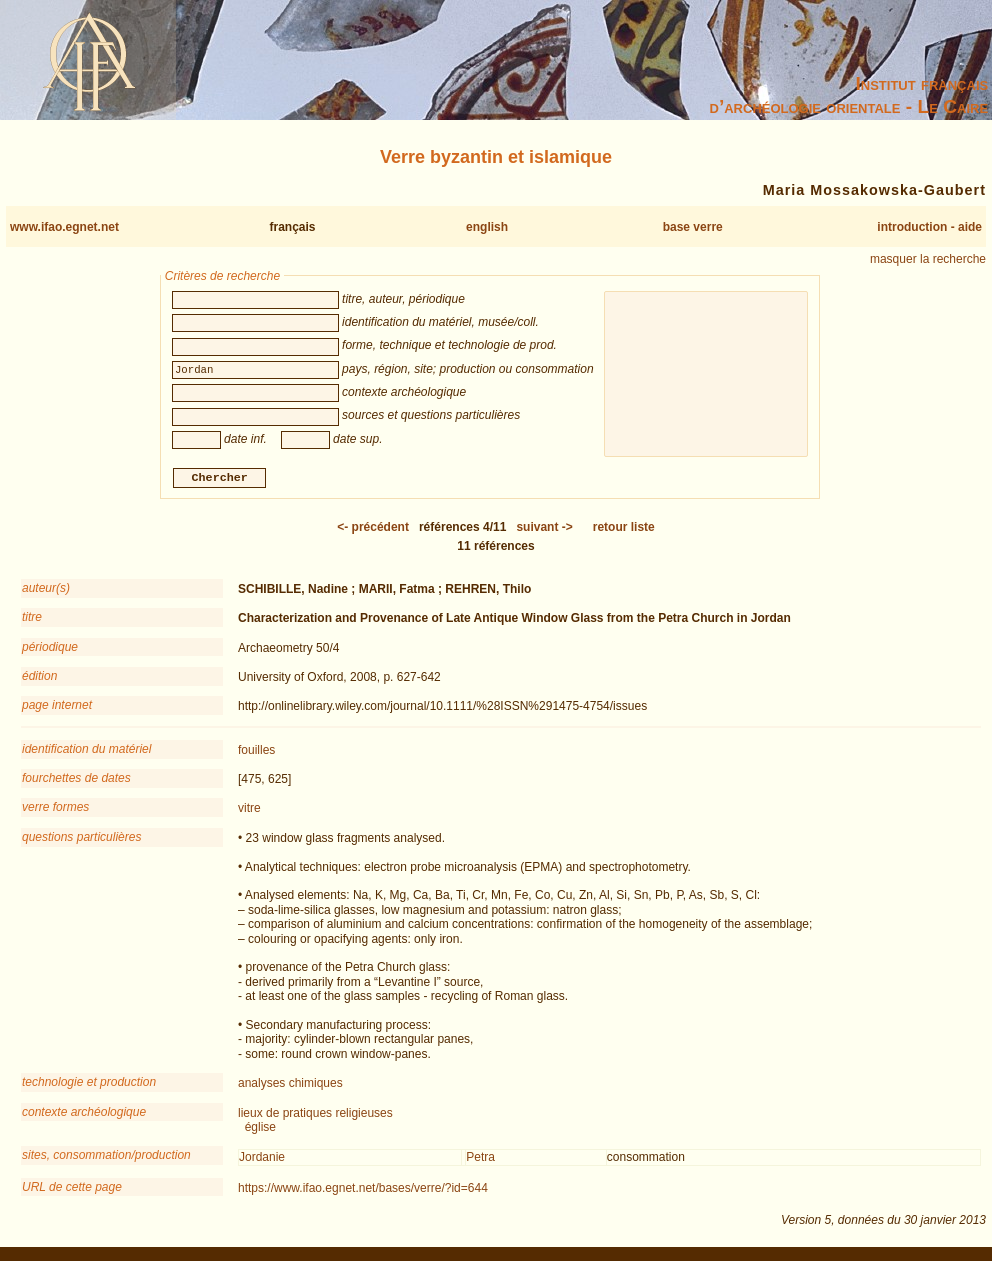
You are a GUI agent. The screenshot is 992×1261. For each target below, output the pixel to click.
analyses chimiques (290, 1086)
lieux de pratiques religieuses (315, 1115)
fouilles (256, 752)
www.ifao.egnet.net (64, 227)
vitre (249, 811)
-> (544, 529)
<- (373, 529)
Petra (480, 1160)
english (487, 227)
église (260, 1129)
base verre (693, 227)
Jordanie (262, 1160)
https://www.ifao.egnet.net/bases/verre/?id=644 (363, 1190)
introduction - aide (929, 227)
